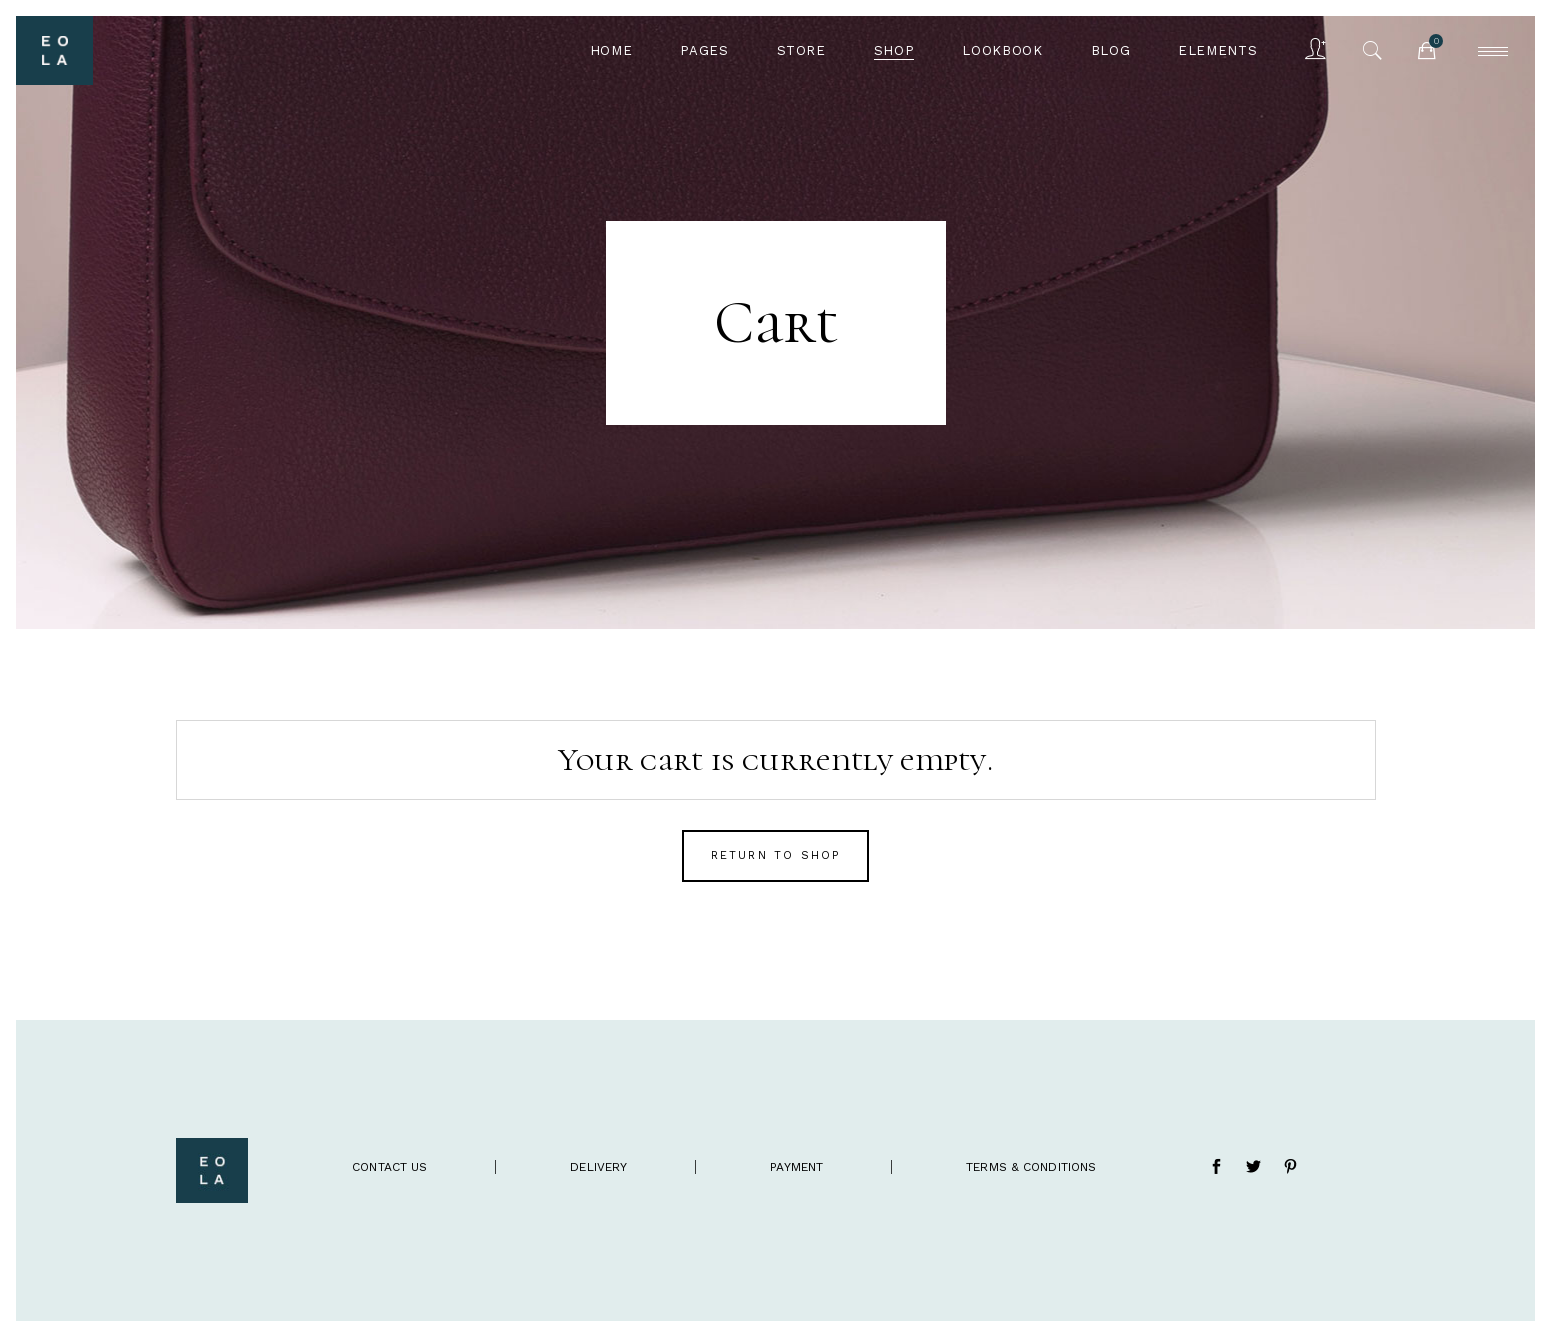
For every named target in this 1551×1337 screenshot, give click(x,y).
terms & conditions (1031, 1167)
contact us (389, 1167)
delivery (598, 1167)
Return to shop (776, 855)
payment (796, 1167)
